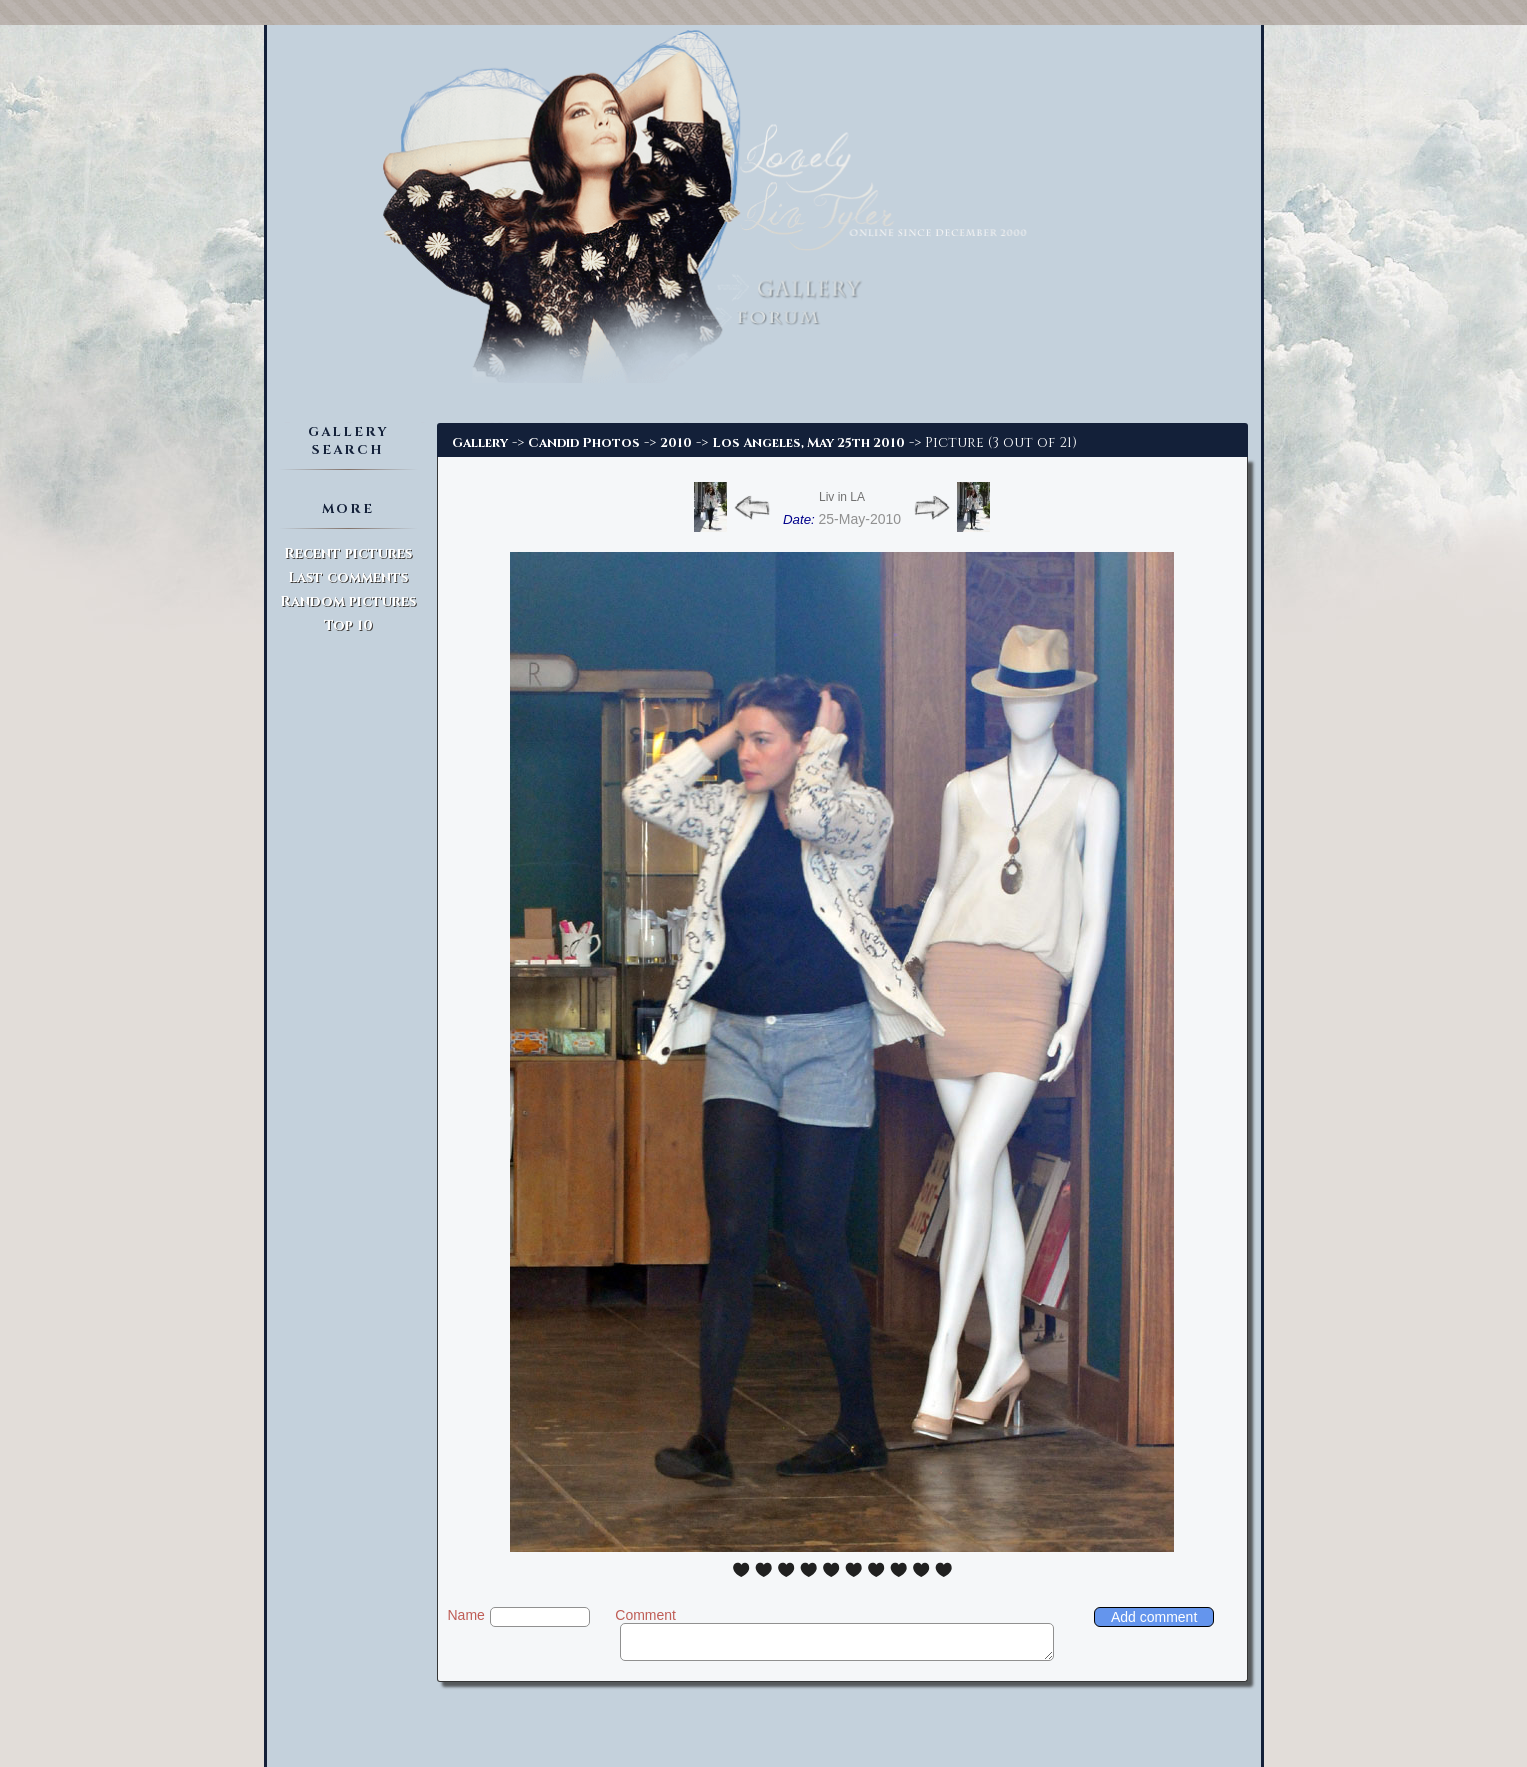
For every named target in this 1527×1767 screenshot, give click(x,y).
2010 (676, 443)
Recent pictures (348, 553)
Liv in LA (842, 497)
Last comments (348, 577)
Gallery (480, 443)
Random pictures (348, 601)
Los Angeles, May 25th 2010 (808, 443)
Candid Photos (584, 443)
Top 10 (348, 625)
